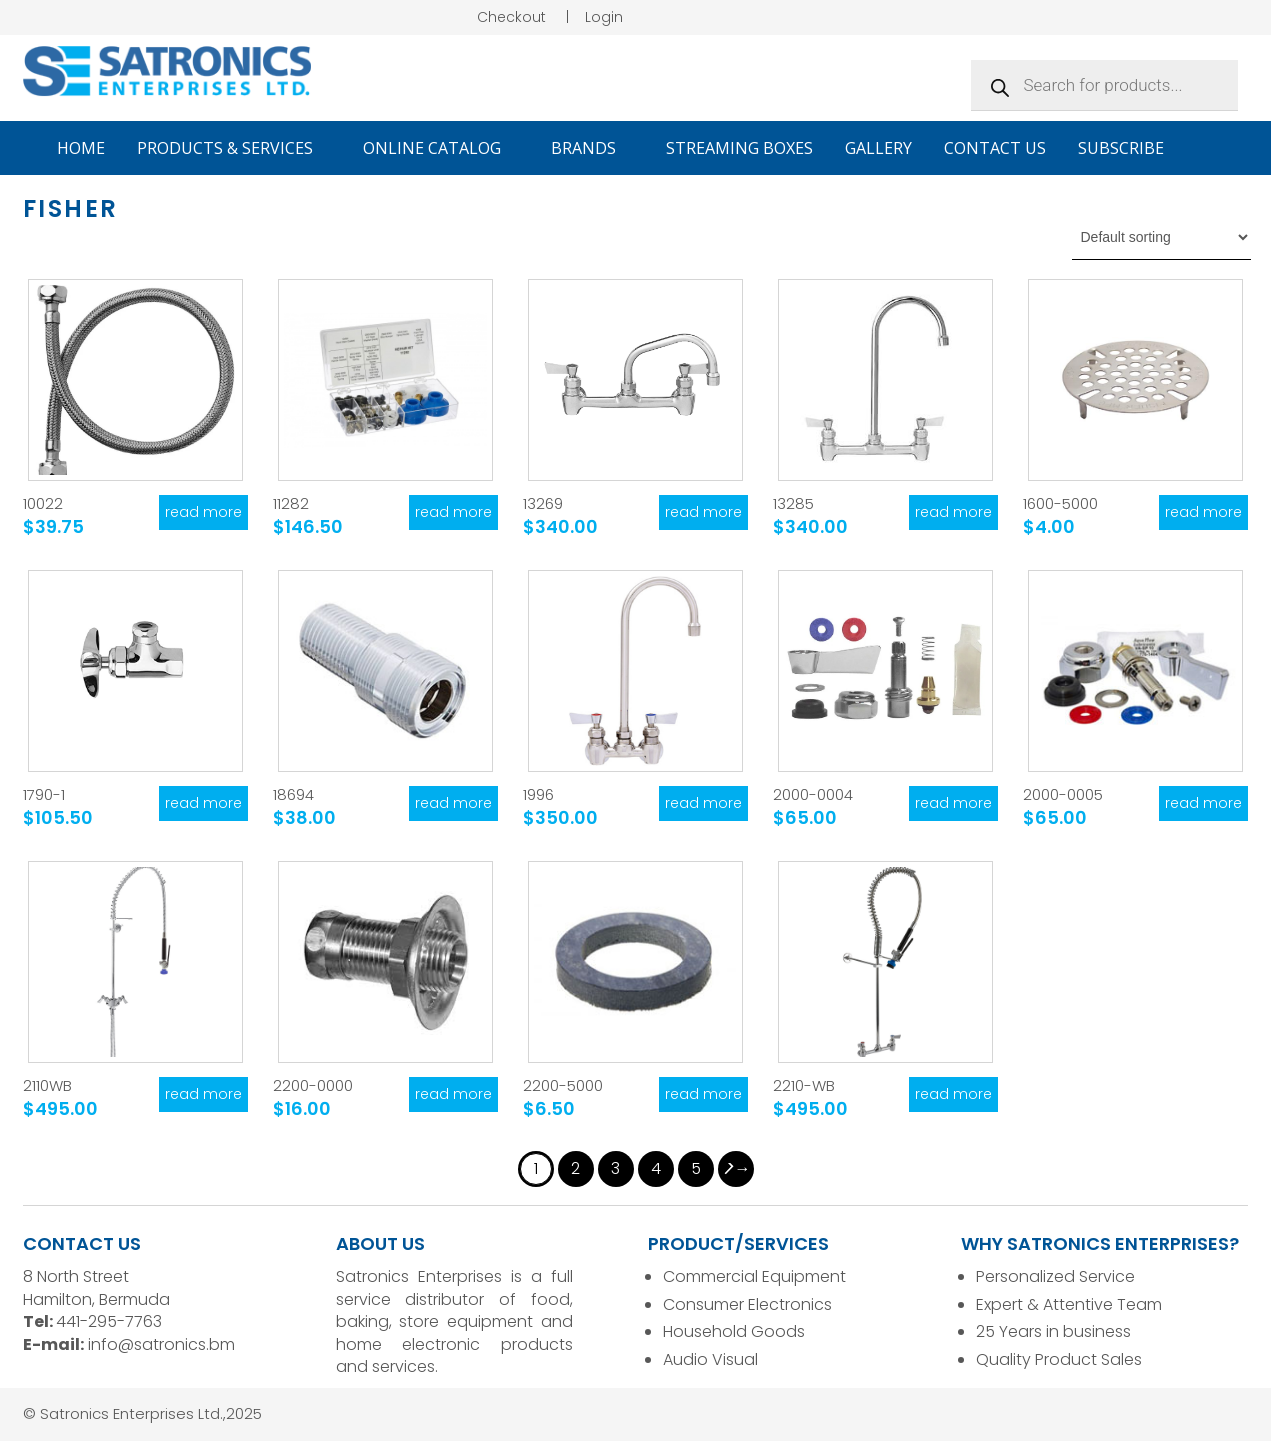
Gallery (878, 148)
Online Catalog (441, 148)
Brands (592, 148)
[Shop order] (1161, 237)
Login (604, 17)
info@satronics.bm (161, 1344)
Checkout (511, 17)
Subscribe (1121, 148)
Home (81, 148)
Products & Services (234, 148)
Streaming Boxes (739, 148)
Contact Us (995, 148)
